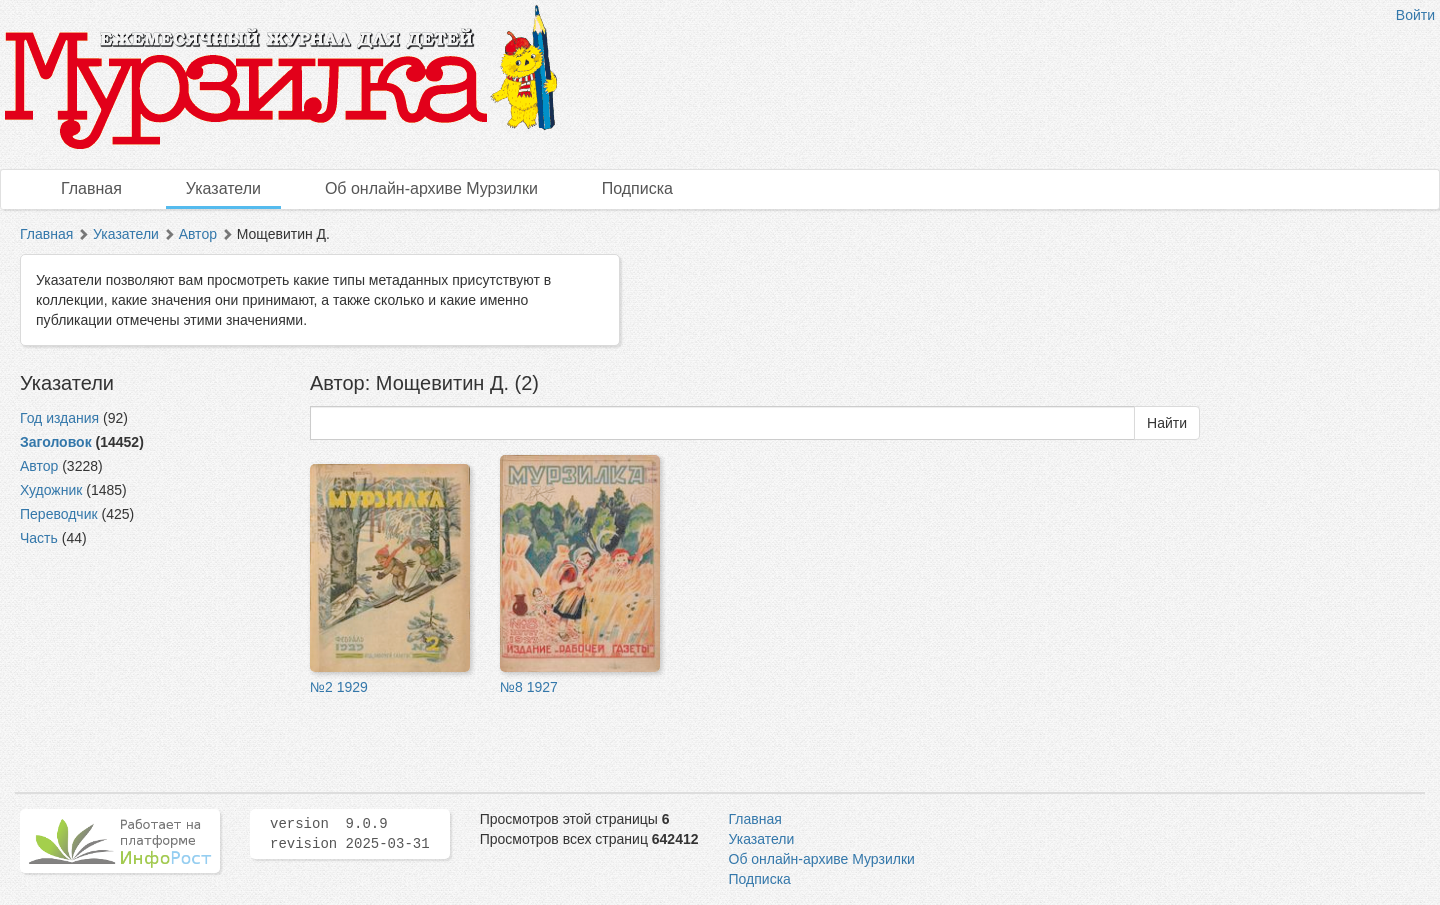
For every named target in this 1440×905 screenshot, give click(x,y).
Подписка (637, 188)
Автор (198, 234)
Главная (91, 188)
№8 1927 (529, 687)
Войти (1415, 15)
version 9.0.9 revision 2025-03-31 (350, 834)
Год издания (59, 418)
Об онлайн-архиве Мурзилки (431, 188)
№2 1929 (339, 687)
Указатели (223, 188)
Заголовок (56, 442)
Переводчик (59, 514)
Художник (51, 490)
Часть (39, 538)
